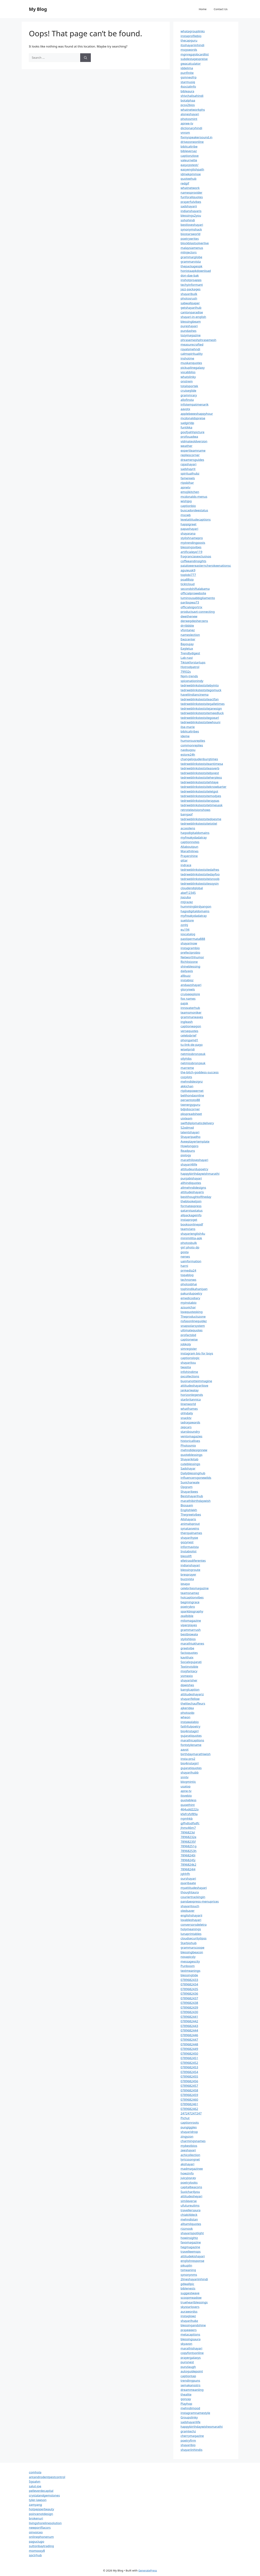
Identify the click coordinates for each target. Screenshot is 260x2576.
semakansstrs (190, 2385)
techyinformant (192, 285)
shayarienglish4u (193, 1233)
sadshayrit (188, 469)
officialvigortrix (191, 607)
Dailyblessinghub (193, 1473)
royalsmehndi (190, 349)
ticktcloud (188, 584)
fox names (188, 998)
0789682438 (189, 2003)
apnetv (185, 487)
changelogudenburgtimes (199, 759)
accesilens (188, 828)
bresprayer (188, 1574)
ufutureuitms (190, 2205)
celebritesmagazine (195, 1588)
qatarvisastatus (192, 1210)
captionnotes (190, 842)
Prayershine (189, 856)
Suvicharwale (190, 1482)
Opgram (186, 1487)
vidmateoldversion (194, 441)
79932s (186, 671)
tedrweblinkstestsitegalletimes (203, 704)
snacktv (186, 1418)
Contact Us (221, 9)
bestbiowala (189, 1634)
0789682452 (189, 2063)
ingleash (187, 1022)
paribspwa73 (190, 602)
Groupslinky (189, 2417)
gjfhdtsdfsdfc (190, 1823)
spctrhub (35, 2555)
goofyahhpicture (192, 432)
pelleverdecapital (41, 2491)
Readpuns (188, 1151)
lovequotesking (192, 1312)
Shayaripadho (190, 1137)
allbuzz (185, 975)
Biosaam (187, 1505)
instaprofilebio (191, 36)
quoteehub (188, 178)
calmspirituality (192, 354)
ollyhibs (186, 1058)
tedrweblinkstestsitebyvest (200, 773)
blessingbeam (191, 321)
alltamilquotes (191, 2224)
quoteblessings (191, 1455)
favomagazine (191, 2242)
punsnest (187, 2362)
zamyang (35, 2504)
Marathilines (189, 851)
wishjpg (186, 501)
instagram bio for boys (197, 1353)
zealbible (187, 1616)
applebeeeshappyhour (197, 414)
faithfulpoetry (190, 1726)
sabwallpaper (190, 303)
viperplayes (189, 1625)
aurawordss (189, 2311)
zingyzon (187, 2136)
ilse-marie (188, 727)
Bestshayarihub (192, 1496)
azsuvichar (188, 1307)
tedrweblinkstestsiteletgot (199, 791)
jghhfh (185, 1874)
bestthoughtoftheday (196, 1197)
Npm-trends (189, 676)
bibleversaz (189, 151)
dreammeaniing (192, 2390)
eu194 (185, 929)
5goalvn (34, 2481)
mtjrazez (187, 902)
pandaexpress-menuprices (200, 1901)
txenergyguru (190, 1104)
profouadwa (189, 436)
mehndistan (189, 2219)
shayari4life (189, 1164)
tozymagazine (191, 335)
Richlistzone (189, 962)
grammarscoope (192, 1947)
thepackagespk (191, 266)
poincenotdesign (41, 2514)
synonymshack (191, 229)
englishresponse (192, 2261)
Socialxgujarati (191, 1662)
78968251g (188, 1846)
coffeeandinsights (193, 561)
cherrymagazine (192, 2436)
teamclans (188, 1229)
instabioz (187, 980)
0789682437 (189, 1998)
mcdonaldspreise (193, 418)
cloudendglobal (192, 888)
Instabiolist (188, 1551)
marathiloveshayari (194, 1160)
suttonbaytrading (41, 2546)
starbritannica (191, 1399)
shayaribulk (189, 294)
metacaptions (190, 2334)
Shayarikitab (189, 1459)
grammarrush (191, 1630)
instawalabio (190, 1722)
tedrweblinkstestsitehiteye (199, 782)
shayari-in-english (193, 317)
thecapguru (189, 40)
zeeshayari (188, 2150)
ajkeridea (187, 1708)
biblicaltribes (190, 731)
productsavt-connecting (198, 611)
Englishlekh (189, 1510)
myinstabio (188, 1302)
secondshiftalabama (195, 589)
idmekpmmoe (191, 174)
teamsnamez (190, 1593)
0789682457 (189, 2086)
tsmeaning (188, 2270)
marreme (187, 1068)
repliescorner (190, 455)
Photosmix (188, 1445)
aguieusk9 (188, 570)
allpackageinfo (191, 1215)
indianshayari (190, 1565)
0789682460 (189, 2099)
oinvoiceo (36, 2532)
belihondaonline (192, 1095)
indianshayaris (191, 211)
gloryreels (188, 989)
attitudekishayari (193, 2256)
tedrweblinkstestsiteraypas (200, 800)
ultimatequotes (192, 1330)
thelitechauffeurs (193, 1703)
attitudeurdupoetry (194, 1169)
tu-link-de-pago (192, 1045)
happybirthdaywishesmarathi (202, 2426)
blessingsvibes (191, 547)
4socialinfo (188, 86)
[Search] (85, 57)
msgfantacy (189, 1671)
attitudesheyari (191, 2196)
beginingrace (190, 1602)
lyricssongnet (190, 2159)
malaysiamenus (192, 248)
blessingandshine (193, 2325)
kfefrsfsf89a (189, 1814)
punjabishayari (191, 1178)
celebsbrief (188, 1035)
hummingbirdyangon (196, 906)
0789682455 (189, 2076)
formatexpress (191, 1206)
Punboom (188, 1966)
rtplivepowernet (192, 1091)
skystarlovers (190, 2307)
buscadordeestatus (194, 510)
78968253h (188, 1851)
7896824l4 (188, 1869)
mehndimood (190, 2408)
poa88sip (187, 579)
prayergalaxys (191, 2357)
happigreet (188, 524)
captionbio (188, 506)
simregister (189, 1349)
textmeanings (190, 1970)
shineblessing (190, 966)
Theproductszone (193, 1316)
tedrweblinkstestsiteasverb (200, 768)
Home (203, 9)
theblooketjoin (191, 1201)
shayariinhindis (191, 2450)
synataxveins (190, 1528)
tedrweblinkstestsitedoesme (201, 819)
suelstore (187, 920)
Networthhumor (192, 957)
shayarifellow (190, 1699)
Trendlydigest (190, 653)
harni (184, 1266)
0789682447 (189, 2039)
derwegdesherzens (194, 621)
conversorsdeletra (194, 1924)
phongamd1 (189, 1040)
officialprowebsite (193, 593)
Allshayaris (188, 1519)
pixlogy (186, 1155)
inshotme (187, 358)
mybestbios (189, 2146)
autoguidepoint (192, 2371)
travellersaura (190, 2210)
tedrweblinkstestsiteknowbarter (203, 787)
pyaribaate (188, 1883)
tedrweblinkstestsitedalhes (200, 869)
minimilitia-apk (191, 1238)
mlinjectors (189, 252)
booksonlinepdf (192, 1224)
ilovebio (186, 1795)
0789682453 (189, 2067)
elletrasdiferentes (193, 1560)
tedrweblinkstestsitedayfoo (200, 874)
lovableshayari (191, 1920)
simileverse (189, 2201)
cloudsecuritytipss (194, 1938)
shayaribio (188, 2445)
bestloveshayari (192, 225)
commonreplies (192, 745)
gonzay (186, 2399)
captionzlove (190, 156)
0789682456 (189, 2081)
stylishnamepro (192, 538)
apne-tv (186, 1791)
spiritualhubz (190, 473)
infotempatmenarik (195, 404)
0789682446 (189, 2035)
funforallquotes (192, 197)
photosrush (189, 298)
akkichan (187, 1086)
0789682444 (189, 2030)
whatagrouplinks (193, 31)
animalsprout (190, 1524)
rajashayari (188, 464)
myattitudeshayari (194, 1888)
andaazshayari (191, 985)
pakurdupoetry (191, 1293)
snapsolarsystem (193, 1326)
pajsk (184, 1003)
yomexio (187, 1676)
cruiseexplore (190, 994)
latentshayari (190, 1132)
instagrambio (190, 948)
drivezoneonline (192, 142)
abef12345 (188, 893)
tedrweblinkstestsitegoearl (200, 718)
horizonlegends (192, 1395)
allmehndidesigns (193, 1187)
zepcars (186, 1427)
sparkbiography (192, 1611)
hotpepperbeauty (41, 2509)
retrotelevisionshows (195, 810)
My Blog (38, 9)
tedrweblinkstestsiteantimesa (202, 764)
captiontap (188, 2376)
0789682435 (189, 1989)
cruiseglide (188, 390)
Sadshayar (188, 1468)
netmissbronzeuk (193, 1054)
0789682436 (189, 1993)
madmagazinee (192, 2168)
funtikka (186, 427)
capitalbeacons (191, 2187)
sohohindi (188, 220)
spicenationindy (192, 681)
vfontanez (188, 630)
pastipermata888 (193, 939)
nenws (185, 1256)
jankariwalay (190, 1390)
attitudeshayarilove (194, 1385)
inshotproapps (191, 280)
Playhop (186, 2403)
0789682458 (189, 2090)
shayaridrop (189, 2132)
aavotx (185, 409)
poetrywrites (190, 238)
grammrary (189, 395)
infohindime (189, 1372)
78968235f (188, 1842)
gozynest (187, 1542)
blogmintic (188, 1782)
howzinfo (187, 2173)
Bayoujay (187, 644)
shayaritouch (190, 1906)
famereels (188, 478)
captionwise (189, 1339)
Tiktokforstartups (193, 662)
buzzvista (187, 1579)
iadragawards (190, 1422)
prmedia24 (188, 1270)
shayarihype (189, 1537)
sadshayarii (189, 206)
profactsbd (188, 1335)
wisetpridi (188, 1049)
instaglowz (188, 2316)
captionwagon (191, 1026)
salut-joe (35, 2486)
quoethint (188, 1805)
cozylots (186, 1077)
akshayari (187, 2164)
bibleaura (187, 91)
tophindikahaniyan (194, 1289)
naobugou (188, 750)
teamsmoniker (191, 1012)
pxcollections (190, 1376)
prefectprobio (190, 952)
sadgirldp (187, 423)
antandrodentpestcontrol (47, 2477)
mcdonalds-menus (194, 496)
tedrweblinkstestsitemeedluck (202, 713)
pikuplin (186, 2265)
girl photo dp (190, 1247)
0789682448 (189, 2044)
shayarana (188, 533)
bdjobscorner (190, 1109)
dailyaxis (187, 971)
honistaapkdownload (196, 271)
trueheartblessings (194, 2302)
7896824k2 (188, 1864)
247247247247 (191, 2113)
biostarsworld (190, 234)
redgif (185, 183)
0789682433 (189, 1980)
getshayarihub (191, 307)
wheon (185, 1717)
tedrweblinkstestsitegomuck (201, 690)
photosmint (189, 119)
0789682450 (189, 2053)
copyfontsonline (192, 2353)
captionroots (190, 2122)
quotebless (188, 1800)
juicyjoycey (188, 2178)
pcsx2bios (188, 105)
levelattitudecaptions (196, 519)
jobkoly (186, 1344)
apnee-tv (187, 123)
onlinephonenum (41, 2537)
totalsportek (189, 386)
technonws (188, 1280)
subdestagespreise (194, 59)
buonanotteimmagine (196, 1381)
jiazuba (186, 897)
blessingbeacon (192, 1952)
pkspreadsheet (191, 1114)
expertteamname (193, 450)
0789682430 (189, 2012)
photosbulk (189, 1243)
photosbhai (189, 1284)
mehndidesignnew (194, 1450)
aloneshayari (190, 114)
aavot (184, 1749)
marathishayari (191, 2348)
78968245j (188, 1860)
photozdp (187, 1713)
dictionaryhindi (191, 128)
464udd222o (190, 1809)
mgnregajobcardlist (195, 54)
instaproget (189, 1220)
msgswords (189, 50)
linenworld (188, 1404)
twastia (186, 1367)
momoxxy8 (37, 2551)
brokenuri (36, 2518)
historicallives (190, 1441)
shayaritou (188, 1362)
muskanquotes (191, 363)
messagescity (190, 1961)
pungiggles (189, 2127)
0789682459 (189, 2095)
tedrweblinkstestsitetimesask (201, 805)
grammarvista (191, 261)
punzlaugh (188, 2367)
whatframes (189, 1409)
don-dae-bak (190, 275)
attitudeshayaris (192, 1192)
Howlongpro (189, 1146)
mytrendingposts (193, 542)
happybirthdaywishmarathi (200, 1173)
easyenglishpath (192, 169)
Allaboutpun (189, 847)
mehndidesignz (192, 1081)
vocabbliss (188, 372)
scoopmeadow (191, 2297)
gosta (185, 1252)
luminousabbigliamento (198, 598)
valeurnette (189, 160)
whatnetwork (190, 188)
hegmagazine (190, 2247)
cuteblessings (190, 1464)
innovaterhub (190, 1008)
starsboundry (190, 1431)
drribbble (187, 625)
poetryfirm (188, 2440)
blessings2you (191, 215)
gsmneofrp (188, 77)
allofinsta (187, 400)
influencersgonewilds (196, 1478)
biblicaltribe (189, 146)
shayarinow (189, 943)
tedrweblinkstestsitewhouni (200, 722)
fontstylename (191, 1745)
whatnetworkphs (193, 109)
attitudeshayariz (192, 1694)
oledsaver (188, 1911)
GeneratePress (147, 2570)
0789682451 (189, 2058)
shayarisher (189, 1680)
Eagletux (187, 648)
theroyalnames (191, 1533)
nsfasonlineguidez (194, 1321)
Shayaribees (189, 1491)
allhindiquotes (191, 1183)
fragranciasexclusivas (196, 556)
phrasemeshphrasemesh (198, 340)
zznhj (184, 925)
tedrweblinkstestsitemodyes (201, 796)
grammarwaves (192, 1017)
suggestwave (190, 2293)
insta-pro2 (188, 1759)
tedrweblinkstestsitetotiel (199, 823)
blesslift (186, 1556)
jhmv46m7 (188, 1828)
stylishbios (188, 1639)
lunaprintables (191, 1934)
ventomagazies (191, 1436)
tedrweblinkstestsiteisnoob (200, 879)
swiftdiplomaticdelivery (197, 1123)
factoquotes (189, 1653)
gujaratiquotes (191, 1735)
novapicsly (188, 1957)
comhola (35, 2472)
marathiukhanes (192, 1643)
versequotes (189, 1031)
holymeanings (191, 1929)
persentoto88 (190, 1100)
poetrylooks (189, 2182)
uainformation (191, 1261)
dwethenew (189, 616)
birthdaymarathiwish (196, 1754)
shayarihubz (189, 2321)
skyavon (186, 2344)
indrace (186, 865)
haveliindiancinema (195, 694)
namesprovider (191, 192)
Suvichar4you (190, 2192)
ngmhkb (187, 1818)
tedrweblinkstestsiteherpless (201, 777)
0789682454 (189, 2072)
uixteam (186, 1118)
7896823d (188, 1832)
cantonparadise (192, 312)
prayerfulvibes (191, 202)
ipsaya (185, 1584)
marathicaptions (192, 1740)
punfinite (187, 73)
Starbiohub (189, 1943)
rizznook (187, 2228)
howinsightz (189, 2238)
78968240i (188, 1855)
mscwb (186, 515)
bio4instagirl (190, 1731)
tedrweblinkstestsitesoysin (200, 883)
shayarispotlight (192, 2233)
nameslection (190, 635)
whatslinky (188, 377)
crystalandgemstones (44, 2495)
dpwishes (187, 1685)
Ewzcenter (188, 639)
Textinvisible (189, 1666)
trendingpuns (190, 2380)
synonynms (189, 2275)
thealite (186, 2394)
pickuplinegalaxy (193, 367)
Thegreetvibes (191, 1514)
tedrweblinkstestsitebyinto (200, 685)
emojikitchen (190, 492)
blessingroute (190, 1570)
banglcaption (190, 1689)
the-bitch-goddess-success (200, 1072)
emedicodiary (190, 1298)
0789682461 (189, 2104)
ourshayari (188, 1878)
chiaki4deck (189, 2215)
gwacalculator (191, 63)
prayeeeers (189, 2330)
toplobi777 (188, 575)
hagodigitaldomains (195, 833)
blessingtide (189, 1975)
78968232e (188, 1837)
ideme (185, 736)
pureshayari (189, 326)
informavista (190, 1547)
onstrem (187, 381)
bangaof (187, 814)
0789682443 (189, 2026)
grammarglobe (191, 257)
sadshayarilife (190, 2422)
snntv (184, 1777)
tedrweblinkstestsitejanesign (201, 708)
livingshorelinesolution (45, 2523)
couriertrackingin (193, 1897)
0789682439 (189, 2007)
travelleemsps (191, 2251)
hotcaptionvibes (192, 1597)
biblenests (188, 2288)
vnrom (185, 132)
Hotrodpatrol (190, 667)
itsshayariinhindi (192, 45)
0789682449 (189, 2049)
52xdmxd (187, 1127)
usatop (185, 1786)
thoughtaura (190, 1892)
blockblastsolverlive (195, 243)
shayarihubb (190, 1772)
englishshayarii (191, 1915)
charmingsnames (193, 2141)
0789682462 (189, 2109)
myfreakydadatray (194, 837)
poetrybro (188, 1606)
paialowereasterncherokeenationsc (206, 565)
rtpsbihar (187, 483)
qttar (184, 860)
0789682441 (189, 2017)
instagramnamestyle (195, 2413)
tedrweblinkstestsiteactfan (200, 699)
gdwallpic (187, 2284)
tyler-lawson (38, 2500)
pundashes (188, 331)
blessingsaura (190, 2339)
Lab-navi (187, 658)
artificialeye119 (191, 552)
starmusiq (188, 82)
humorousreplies (193, 740)
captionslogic (190, 1358)
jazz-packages (190, 289)
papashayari (189, 529)
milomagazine (191, 1620)
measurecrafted (192, 344)
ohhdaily (187, 1413)
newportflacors (40, 2527)
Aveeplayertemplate (195, 1141)
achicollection (190, 2155)
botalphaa (188, 100)
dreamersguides (192, 460)
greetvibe (187, 1648)
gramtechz (188, 2431)
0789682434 (189, 1984)
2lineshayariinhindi (194, 2279)
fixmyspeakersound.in (197, 137)
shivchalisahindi (192, 96)
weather (186, 446)
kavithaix (187, 1657)
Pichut (185, 2118)
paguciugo (36, 2541)
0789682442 (189, 2021)
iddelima (187, 68)
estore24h (188, 754)
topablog (187, 1275)
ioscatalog (188, 934)
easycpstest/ (189, 165)
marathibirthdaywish (196, 1501)
